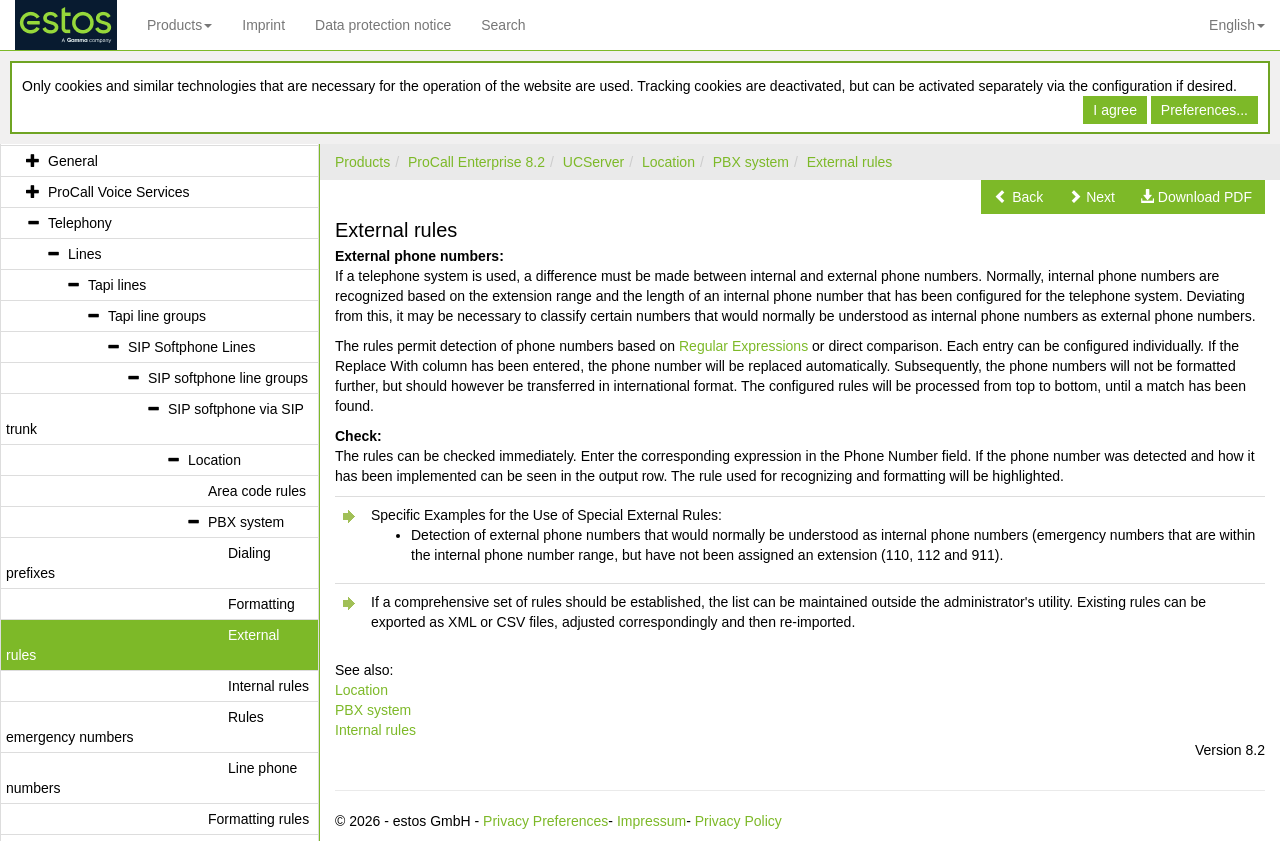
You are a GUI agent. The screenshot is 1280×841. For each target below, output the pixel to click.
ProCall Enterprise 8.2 (476, 162)
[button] (1018, 197)
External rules (850, 162)
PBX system (751, 162)
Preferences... (1204, 110)
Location (668, 162)
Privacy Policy (738, 821)
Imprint (263, 25)
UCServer (593, 162)
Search (503, 25)
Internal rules (375, 730)
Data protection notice (383, 25)
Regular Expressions (743, 346)
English (1237, 25)
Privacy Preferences (545, 821)
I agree (1115, 110)
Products (179, 25)
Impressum (651, 821)
